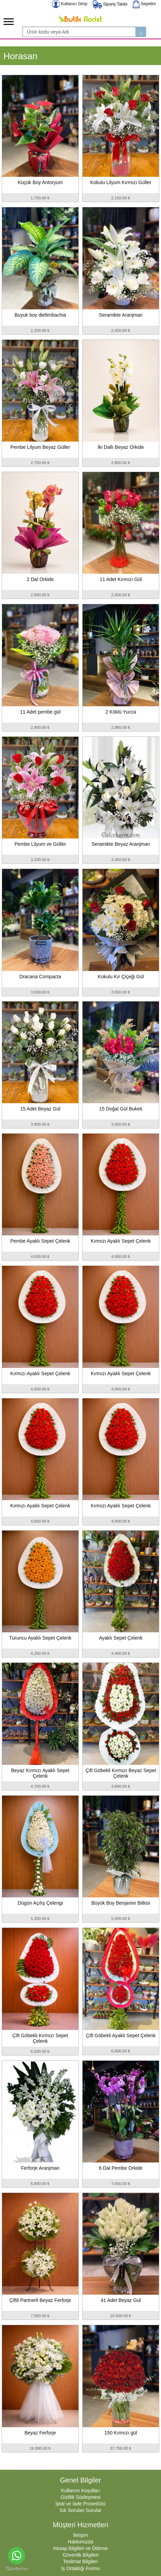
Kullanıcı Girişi (69, 3)
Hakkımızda (80, 2542)
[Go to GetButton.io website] (17, 2569)
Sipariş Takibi (110, 4)
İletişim (80, 2535)
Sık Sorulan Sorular (80, 2510)
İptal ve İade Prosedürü (81, 2503)
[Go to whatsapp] (16, 2555)
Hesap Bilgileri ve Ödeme (80, 2548)
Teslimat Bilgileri (80, 2561)
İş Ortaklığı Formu (80, 2568)
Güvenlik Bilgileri (80, 2555)
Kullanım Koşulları (80, 2490)
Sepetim (144, 3)
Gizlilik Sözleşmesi (80, 2497)
